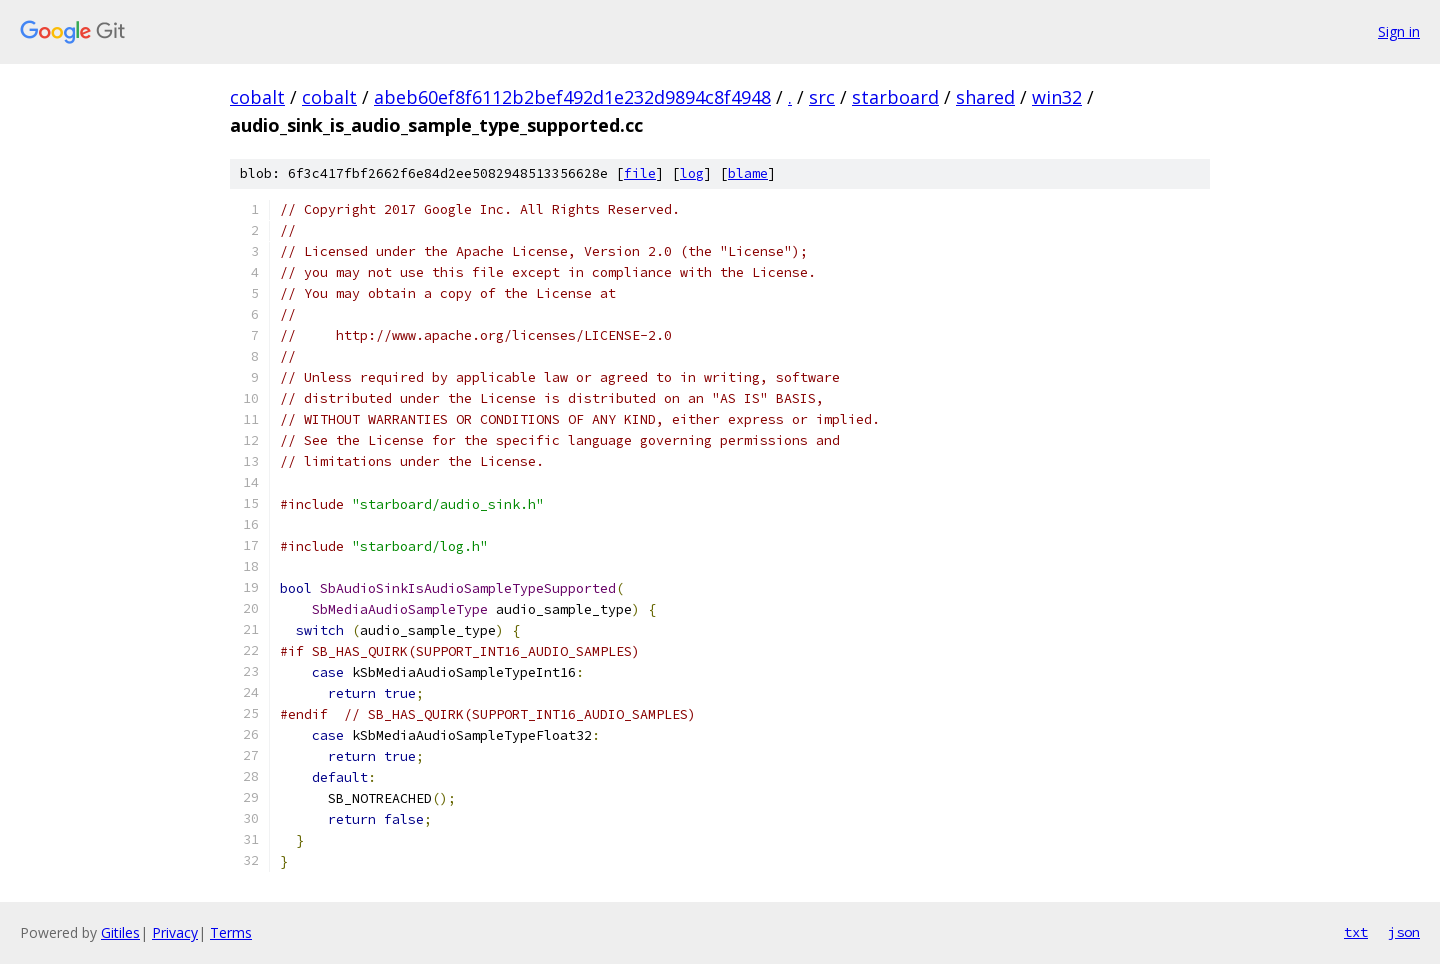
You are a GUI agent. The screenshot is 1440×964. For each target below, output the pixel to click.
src (822, 97)
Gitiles (120, 932)
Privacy (175, 932)
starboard (895, 97)
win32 (1057, 97)
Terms (231, 932)
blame (748, 173)
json (1404, 932)
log (692, 173)
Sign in (1399, 31)
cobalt (257, 97)
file (640, 173)
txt (1356, 932)
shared (985, 97)
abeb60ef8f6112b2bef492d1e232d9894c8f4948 (572, 97)
